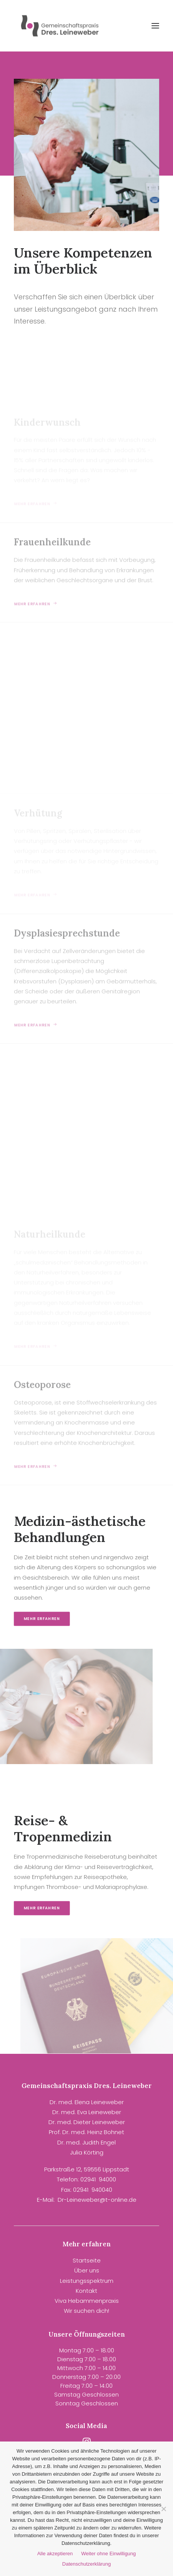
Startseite (87, 2260)
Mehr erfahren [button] (51, 1619)
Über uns (86, 2270)
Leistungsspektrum (86, 2281)
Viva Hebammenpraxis (87, 2301)
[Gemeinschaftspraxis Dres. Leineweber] (61, 25)
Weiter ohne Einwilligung (108, 2553)
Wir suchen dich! (86, 2311)
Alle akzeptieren (55, 2553)
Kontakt (86, 2291)
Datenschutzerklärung (86, 2564)
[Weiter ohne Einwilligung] (163, 2509)
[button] (155, 25)
